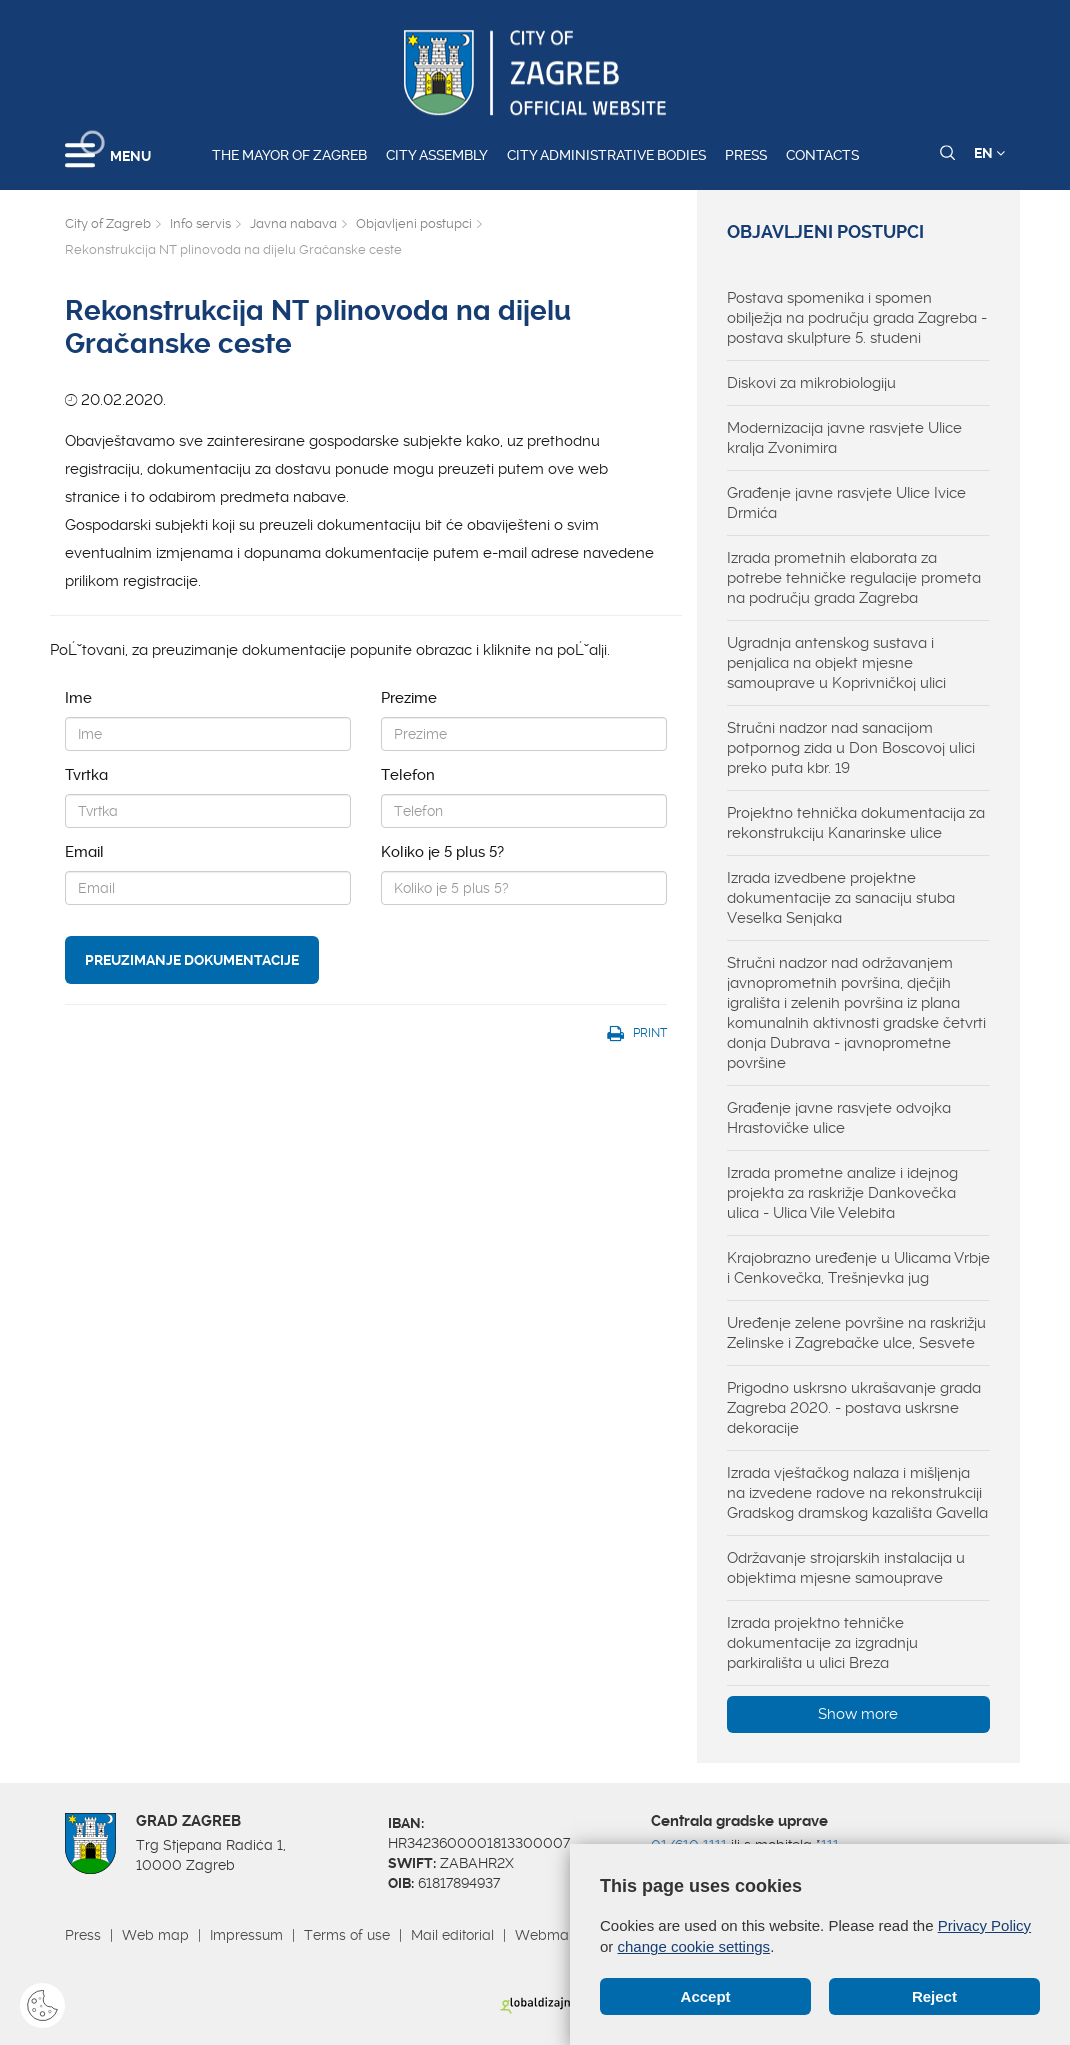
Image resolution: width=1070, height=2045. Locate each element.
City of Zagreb (108, 223)
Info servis (200, 223)
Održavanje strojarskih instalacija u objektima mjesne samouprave (846, 1568)
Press (746, 155)
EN (989, 153)
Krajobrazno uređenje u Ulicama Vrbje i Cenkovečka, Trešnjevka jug (858, 1268)
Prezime (409, 698)
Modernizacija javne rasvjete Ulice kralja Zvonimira (844, 438)
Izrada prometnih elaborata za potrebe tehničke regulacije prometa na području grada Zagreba (854, 578)
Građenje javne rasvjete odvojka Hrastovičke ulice (839, 1118)
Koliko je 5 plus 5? (442, 852)
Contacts (822, 155)
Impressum (246, 1935)
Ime (78, 698)
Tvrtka (86, 775)
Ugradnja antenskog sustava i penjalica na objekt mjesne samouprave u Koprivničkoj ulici (836, 663)
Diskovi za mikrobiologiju (811, 383)
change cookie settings (694, 1946)
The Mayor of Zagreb (289, 155)
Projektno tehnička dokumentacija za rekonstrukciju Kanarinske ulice (856, 823)
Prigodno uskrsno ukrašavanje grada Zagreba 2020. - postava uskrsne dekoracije (854, 1408)
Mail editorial (452, 1935)
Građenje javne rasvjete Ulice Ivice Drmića (846, 503)
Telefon (408, 775)
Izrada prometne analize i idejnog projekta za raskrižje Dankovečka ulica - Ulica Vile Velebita (842, 1193)
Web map (155, 1935)
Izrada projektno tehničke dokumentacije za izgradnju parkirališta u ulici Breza (822, 1643)
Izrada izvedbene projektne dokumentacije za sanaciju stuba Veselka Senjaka (841, 898)
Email (84, 852)
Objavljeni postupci (414, 223)
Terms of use (347, 1935)
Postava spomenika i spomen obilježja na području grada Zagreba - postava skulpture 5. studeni (857, 318)
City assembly (437, 155)
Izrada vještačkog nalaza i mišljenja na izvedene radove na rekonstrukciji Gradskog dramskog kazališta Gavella (857, 1493)
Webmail (545, 1935)
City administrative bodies (606, 155)
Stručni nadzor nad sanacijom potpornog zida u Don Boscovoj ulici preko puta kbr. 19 (851, 748)
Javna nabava (293, 223)
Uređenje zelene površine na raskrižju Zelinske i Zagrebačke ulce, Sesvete (856, 1333)
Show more (858, 1714)
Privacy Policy (984, 1925)
